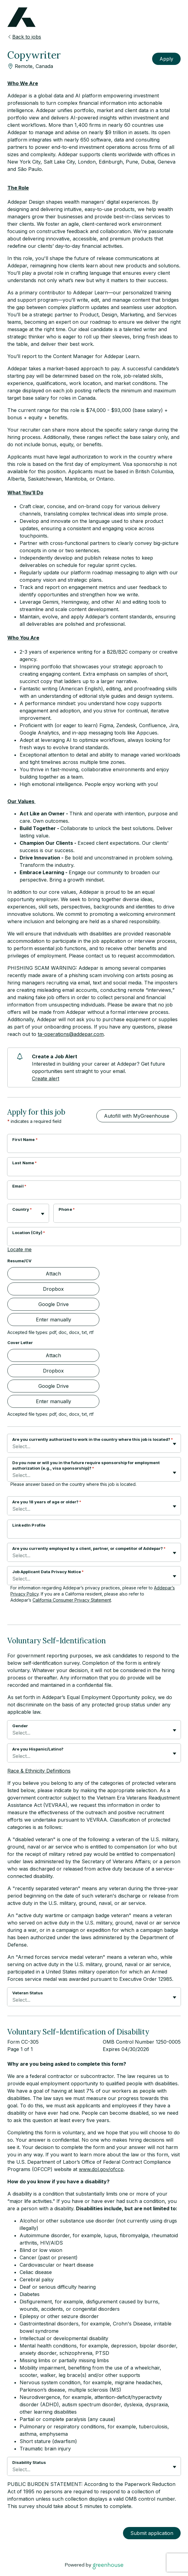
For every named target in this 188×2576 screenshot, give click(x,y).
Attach (53, 1274)
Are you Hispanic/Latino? (37, 1749)
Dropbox (53, 1289)
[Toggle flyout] (42, 1214)
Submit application (151, 2533)
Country (22, 1209)
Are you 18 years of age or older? (46, 1501)
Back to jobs (24, 37)
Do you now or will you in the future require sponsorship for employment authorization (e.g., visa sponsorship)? (86, 1465)
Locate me (19, 1249)
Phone (67, 1209)
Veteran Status (27, 1992)
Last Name (24, 1162)
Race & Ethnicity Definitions (39, 1771)
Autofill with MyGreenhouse (136, 1116)
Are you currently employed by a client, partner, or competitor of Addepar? (89, 1548)
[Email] (94, 1194)
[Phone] (117, 1217)
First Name (25, 1139)
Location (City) (28, 1232)
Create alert (45, 1078)
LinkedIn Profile (28, 1525)
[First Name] (94, 1147)
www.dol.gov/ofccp (101, 2169)
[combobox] (13, 1216)
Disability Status (29, 2462)
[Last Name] (94, 1170)
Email (19, 1186)
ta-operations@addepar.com (71, 1034)
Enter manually (53, 1319)
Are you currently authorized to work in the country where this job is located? (92, 1439)
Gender (20, 1725)
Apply (166, 59)
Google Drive (53, 1304)
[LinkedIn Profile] (94, 1533)
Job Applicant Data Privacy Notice (48, 1571)
